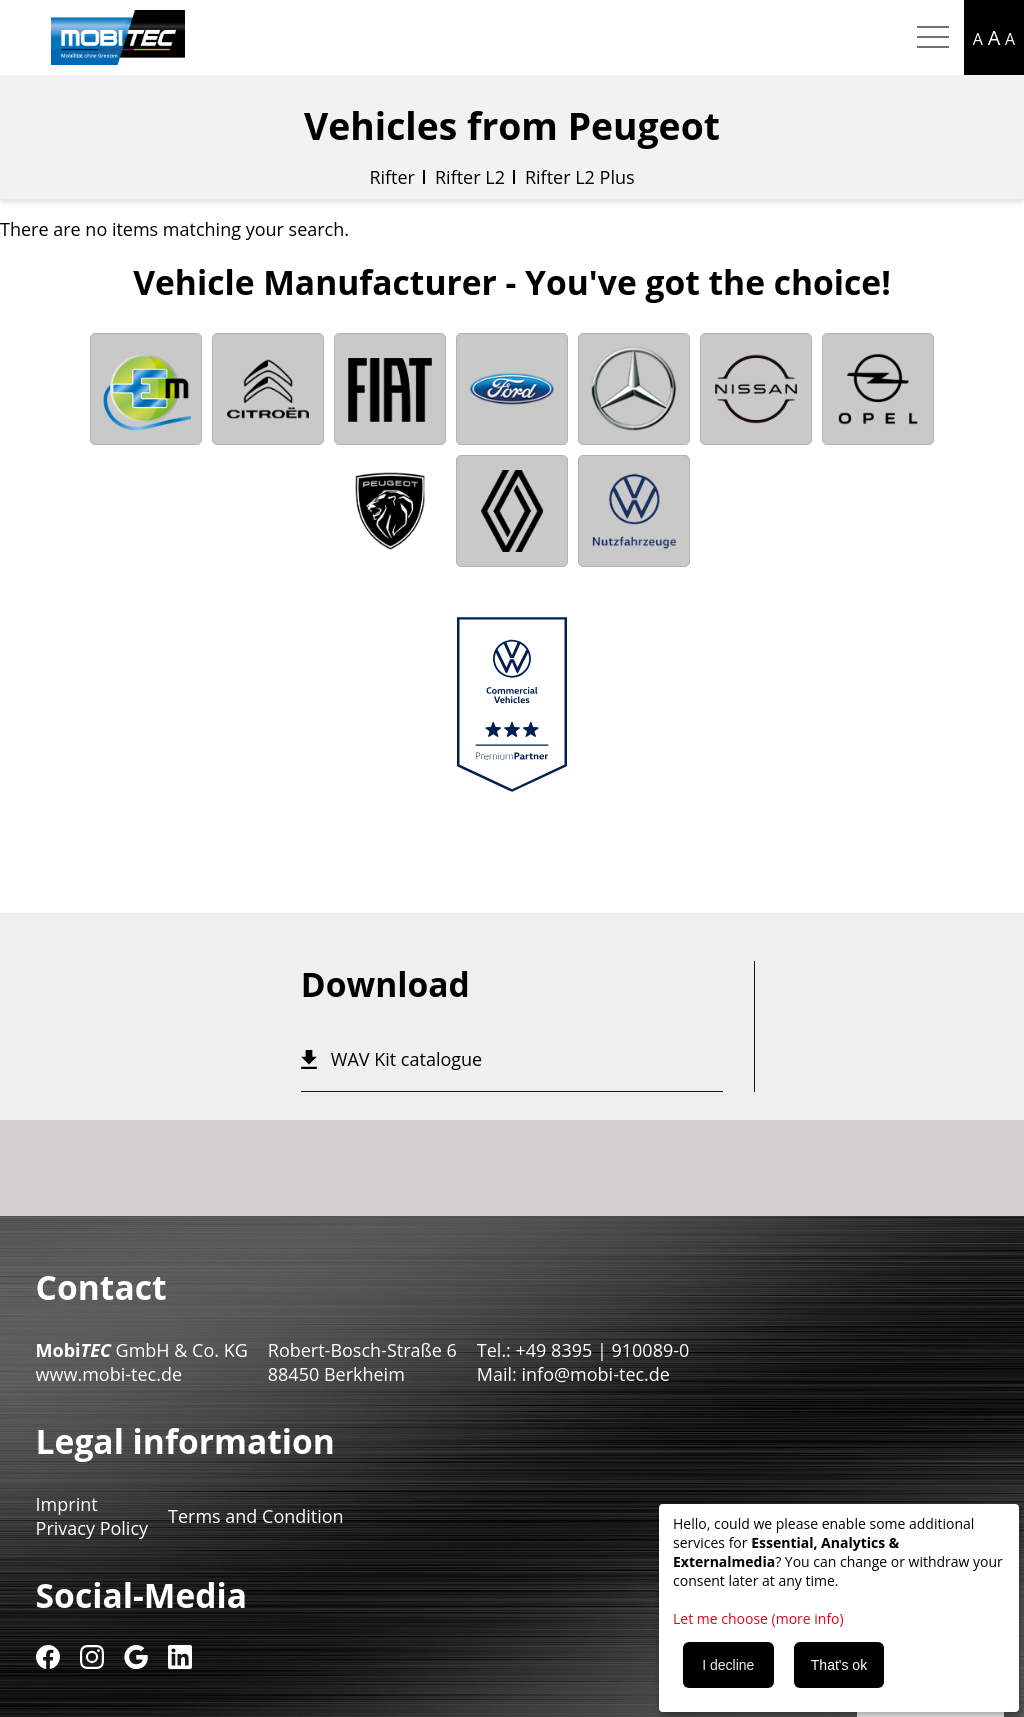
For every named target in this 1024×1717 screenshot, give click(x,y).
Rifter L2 (470, 177)
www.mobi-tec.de (109, 1374)
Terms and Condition (256, 1516)
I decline (728, 1665)
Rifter (392, 177)
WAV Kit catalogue (406, 1059)
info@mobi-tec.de (596, 1374)
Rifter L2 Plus (580, 177)
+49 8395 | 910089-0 (603, 1350)
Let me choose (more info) (758, 1618)
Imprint (67, 1504)
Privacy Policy (92, 1528)
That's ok (839, 1665)
